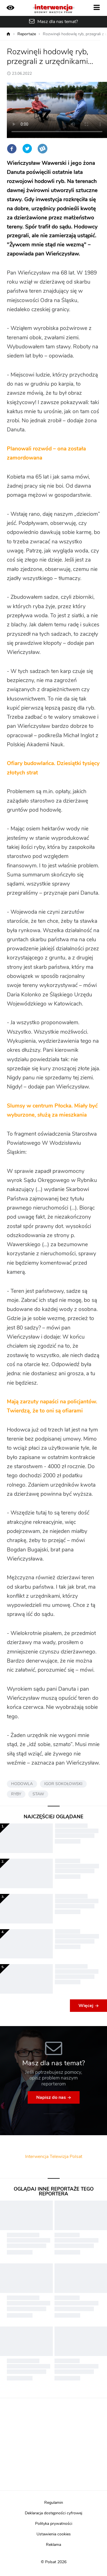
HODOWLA (22, 1784)
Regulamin (53, 2503)
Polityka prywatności (53, 2524)
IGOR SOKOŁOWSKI (63, 1784)
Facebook (12, 148)
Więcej (85, 2005)
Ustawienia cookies (54, 2534)
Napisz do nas (51, 2097)
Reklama (53, 2545)
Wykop (42, 148)
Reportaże (26, 34)
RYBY (16, 1794)
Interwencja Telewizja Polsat (53, 2156)
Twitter (27, 148)
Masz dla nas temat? (57, 21)
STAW (38, 1794)
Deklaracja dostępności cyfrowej (53, 2513)
